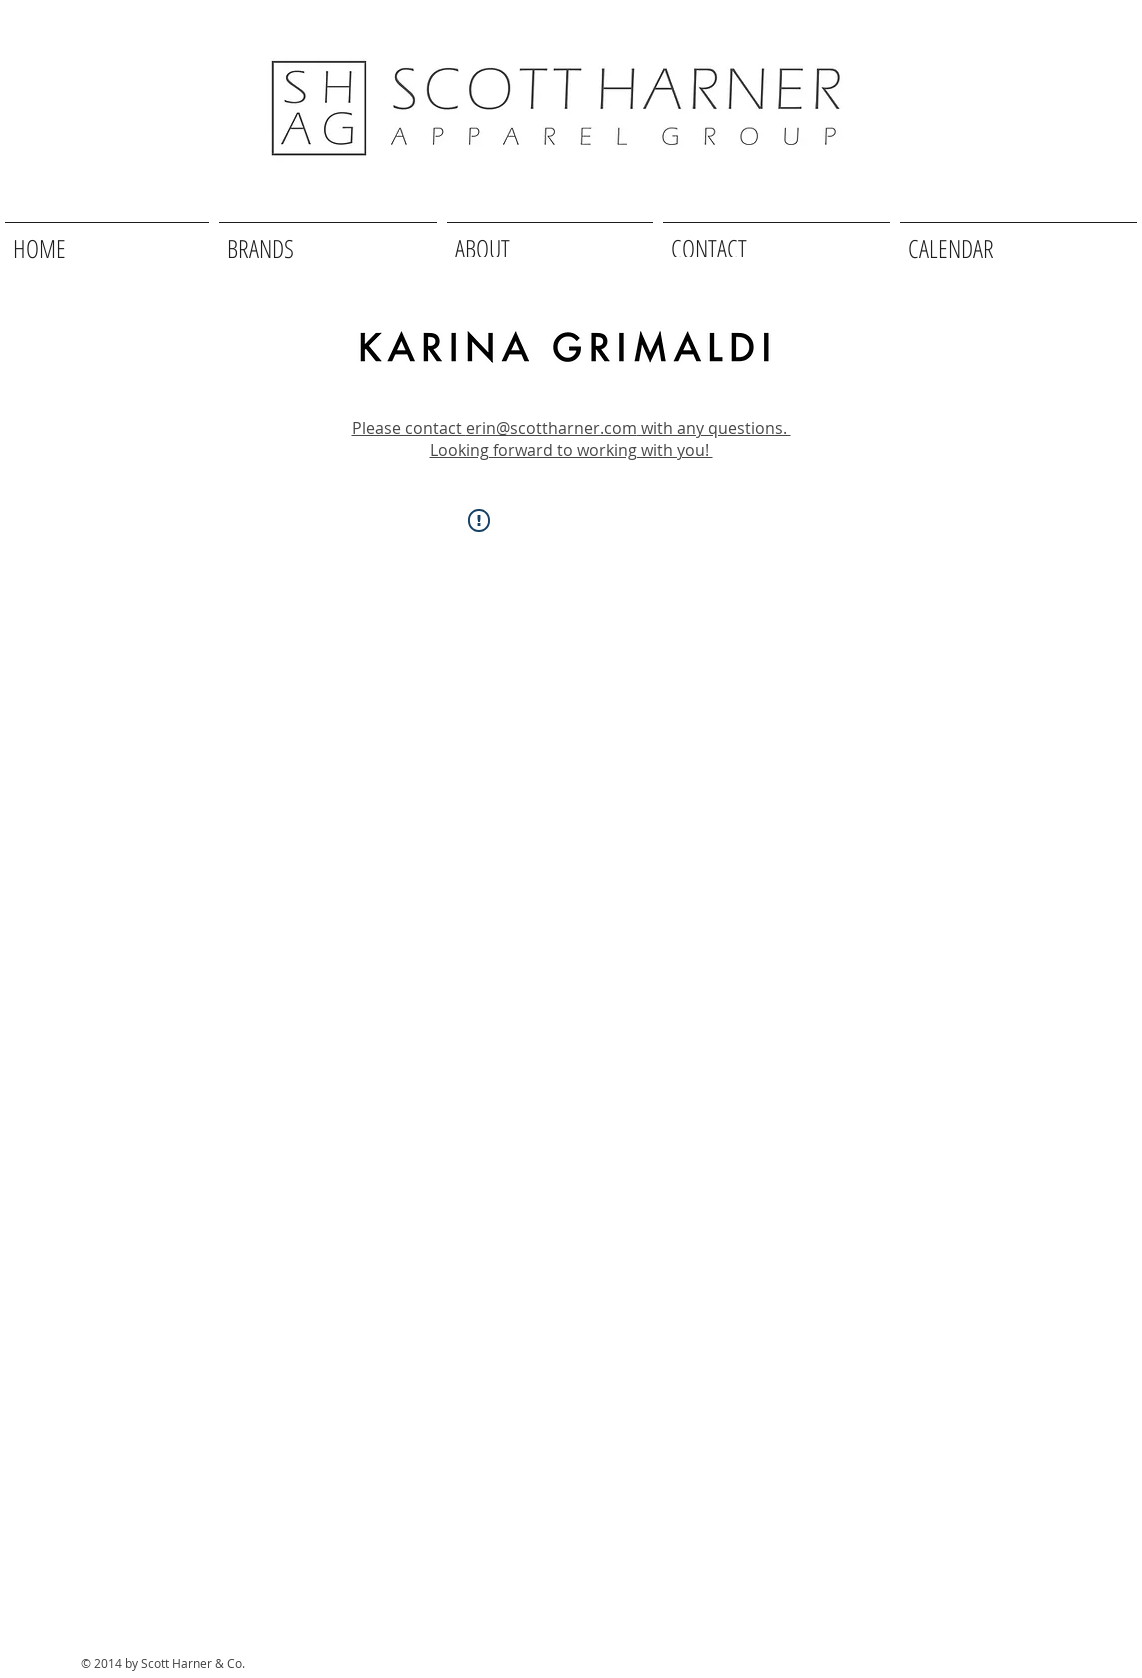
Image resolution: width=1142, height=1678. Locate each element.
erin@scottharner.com (551, 428)
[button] (328, 239)
